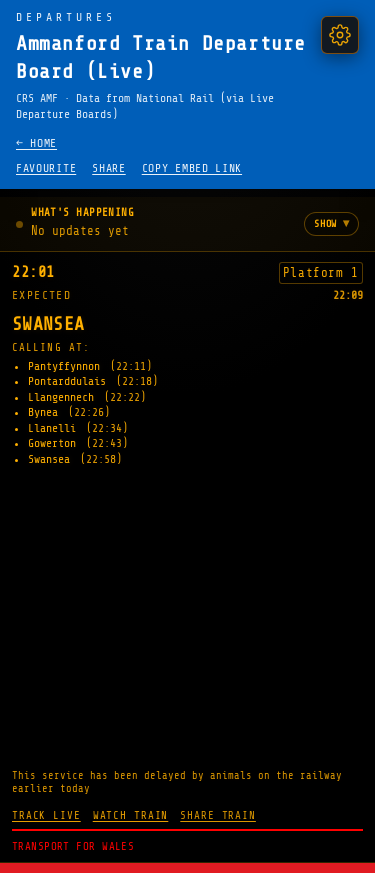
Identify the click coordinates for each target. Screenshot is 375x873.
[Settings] (340, 35)
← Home (36, 143)
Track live (46, 815)
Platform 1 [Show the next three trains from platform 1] (321, 273)
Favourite (46, 168)
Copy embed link (192, 168)
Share (108, 168)
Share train (218, 815)
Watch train (131, 815)
